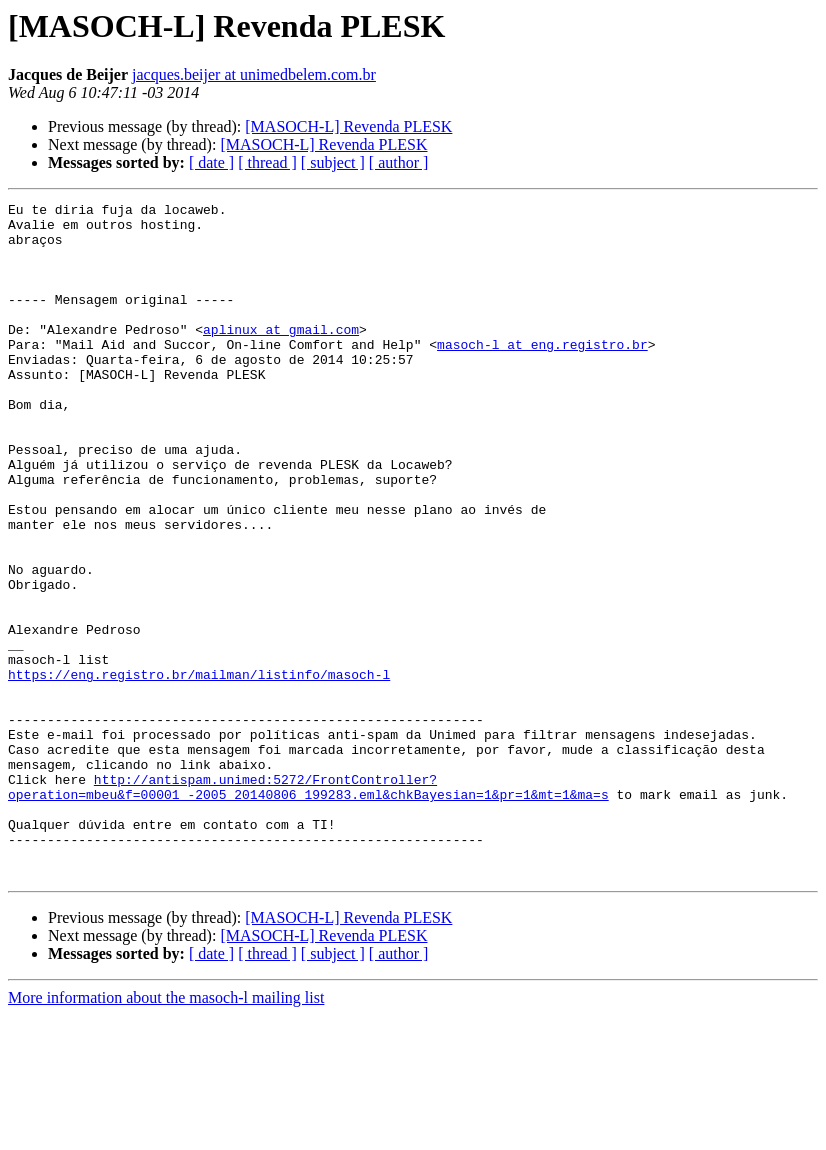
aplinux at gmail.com (281, 356)
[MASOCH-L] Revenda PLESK (348, 126)
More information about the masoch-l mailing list (166, 1132)
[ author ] (399, 162)
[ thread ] (267, 162)
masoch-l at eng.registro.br (542, 374)
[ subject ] (333, 162)
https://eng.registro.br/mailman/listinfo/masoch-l (199, 770)
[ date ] (211, 162)
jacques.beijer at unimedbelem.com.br (254, 74)
